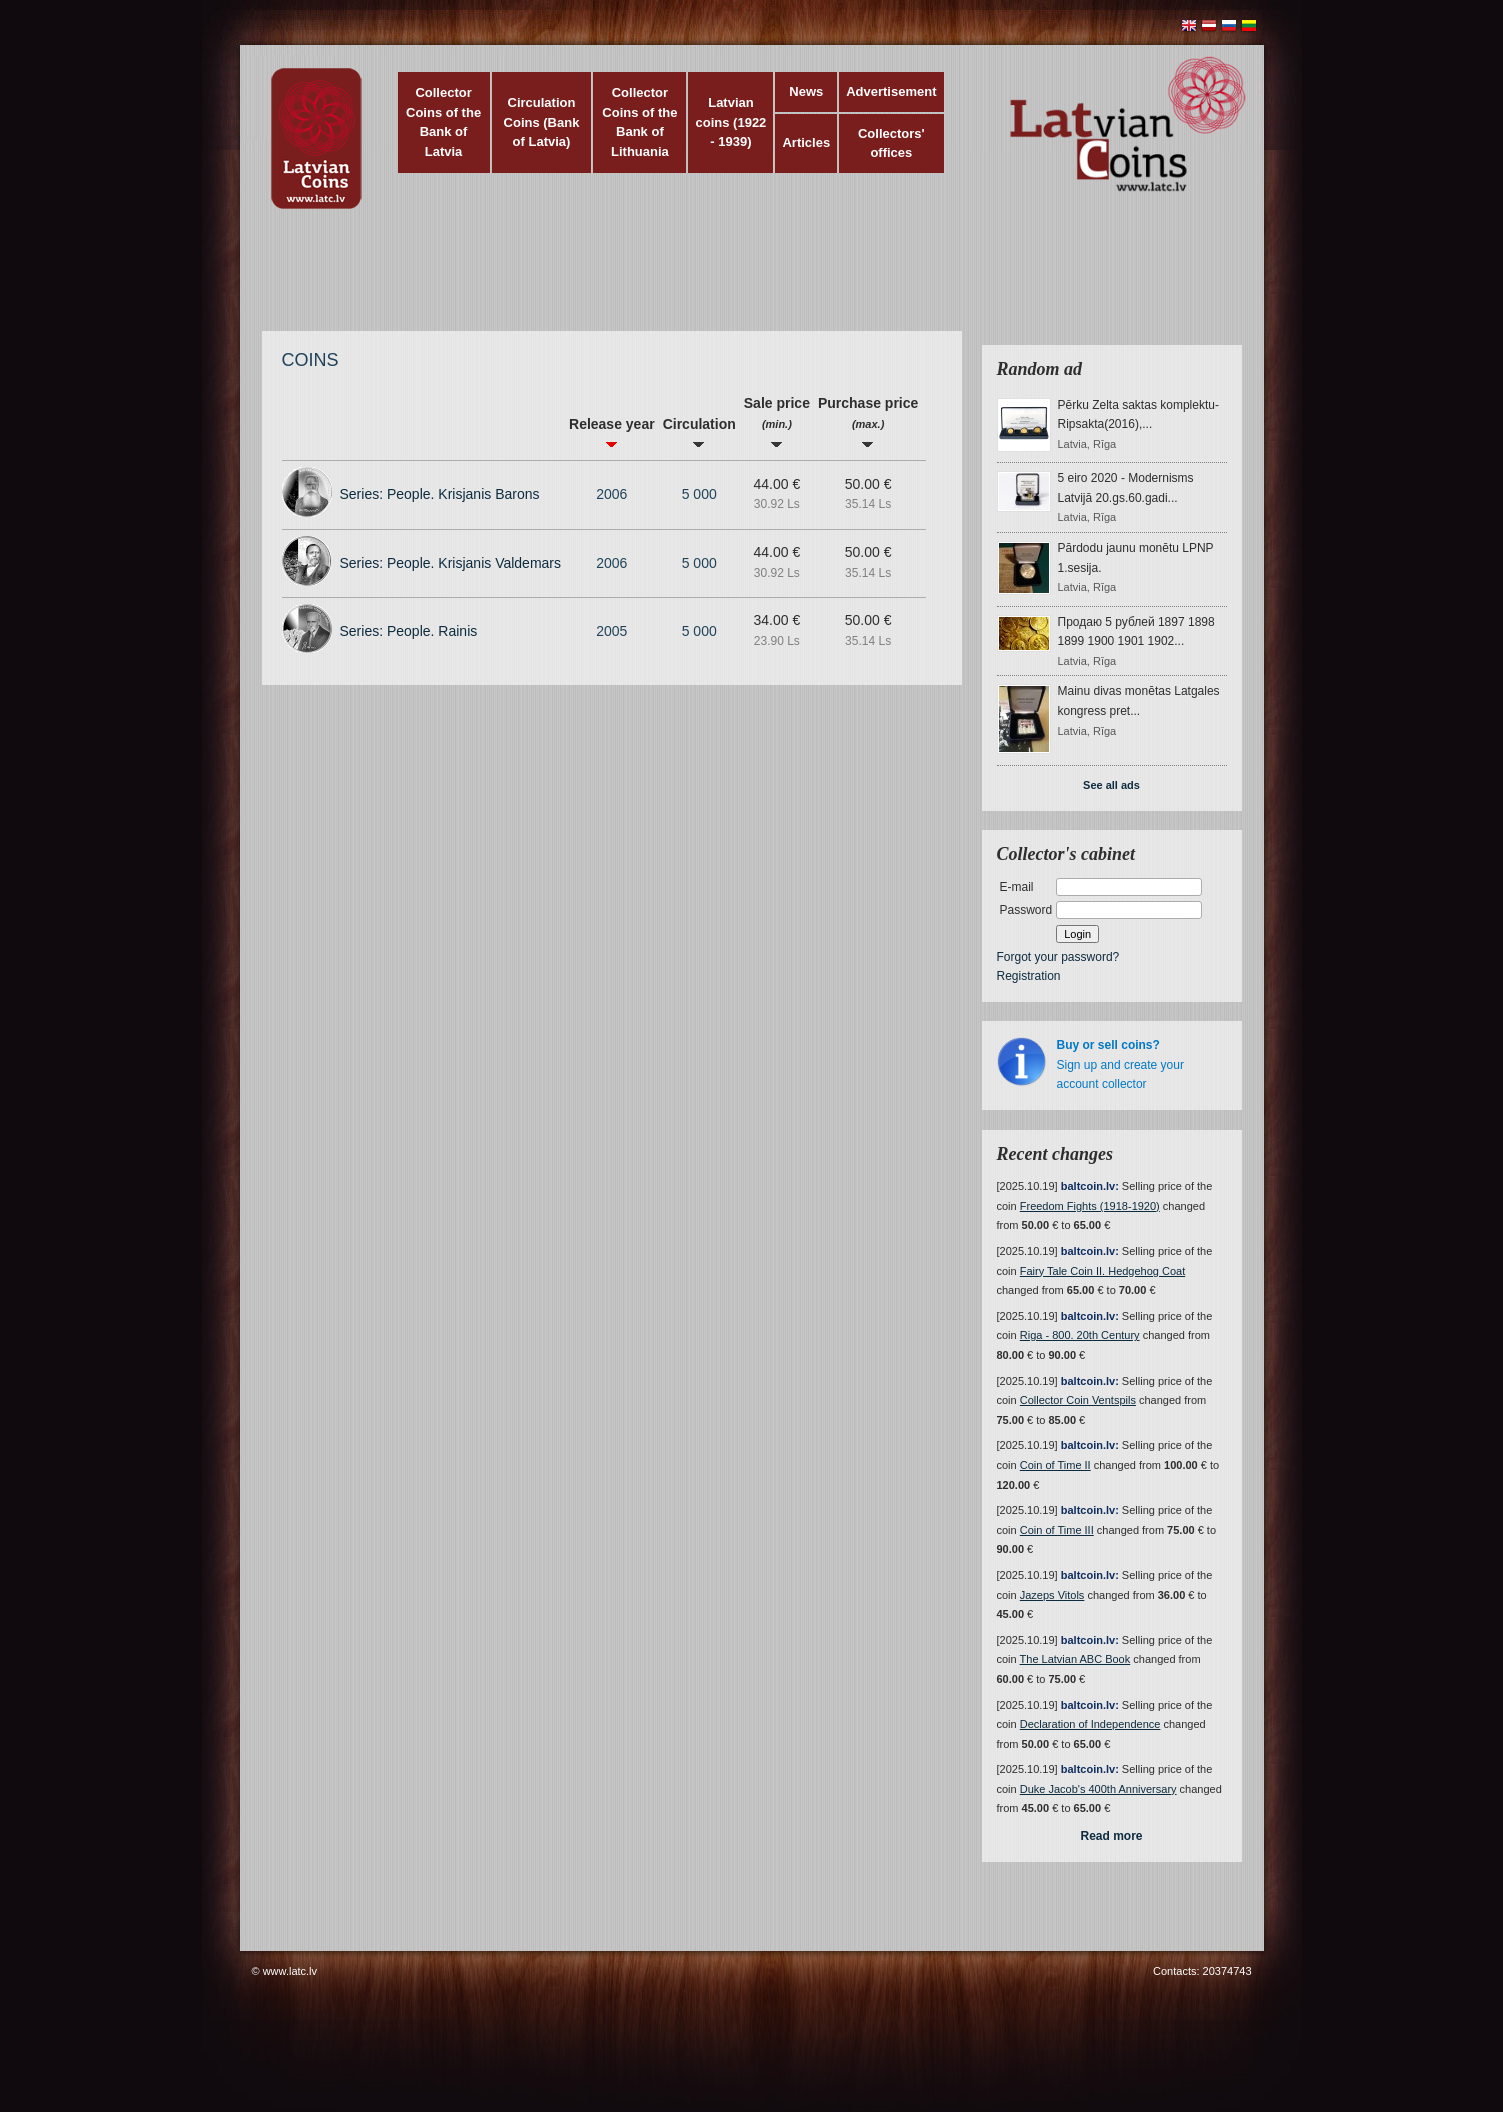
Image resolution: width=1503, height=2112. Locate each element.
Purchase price (868, 421)
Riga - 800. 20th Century (1080, 1335)
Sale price (777, 421)
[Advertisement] (747, 280)
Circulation (699, 432)
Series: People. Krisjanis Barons (440, 494)
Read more (1111, 1836)
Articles (806, 142)
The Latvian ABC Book (1075, 1659)
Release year (612, 432)
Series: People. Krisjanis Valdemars (451, 563)
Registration (1029, 976)
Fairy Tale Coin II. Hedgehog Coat (1103, 1271)
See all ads (1111, 785)
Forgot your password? (1058, 957)
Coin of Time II (1055, 1465)
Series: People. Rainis (409, 631)
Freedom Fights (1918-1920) (1090, 1206)
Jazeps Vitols (1052, 1595)
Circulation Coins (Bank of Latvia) (542, 122)
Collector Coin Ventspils (1078, 1400)
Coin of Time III (1057, 1530)
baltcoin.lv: (1090, 1186)
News (806, 91)
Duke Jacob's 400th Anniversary (1098, 1789)
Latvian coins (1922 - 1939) (731, 122)
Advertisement (891, 91)
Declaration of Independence (1090, 1724)
